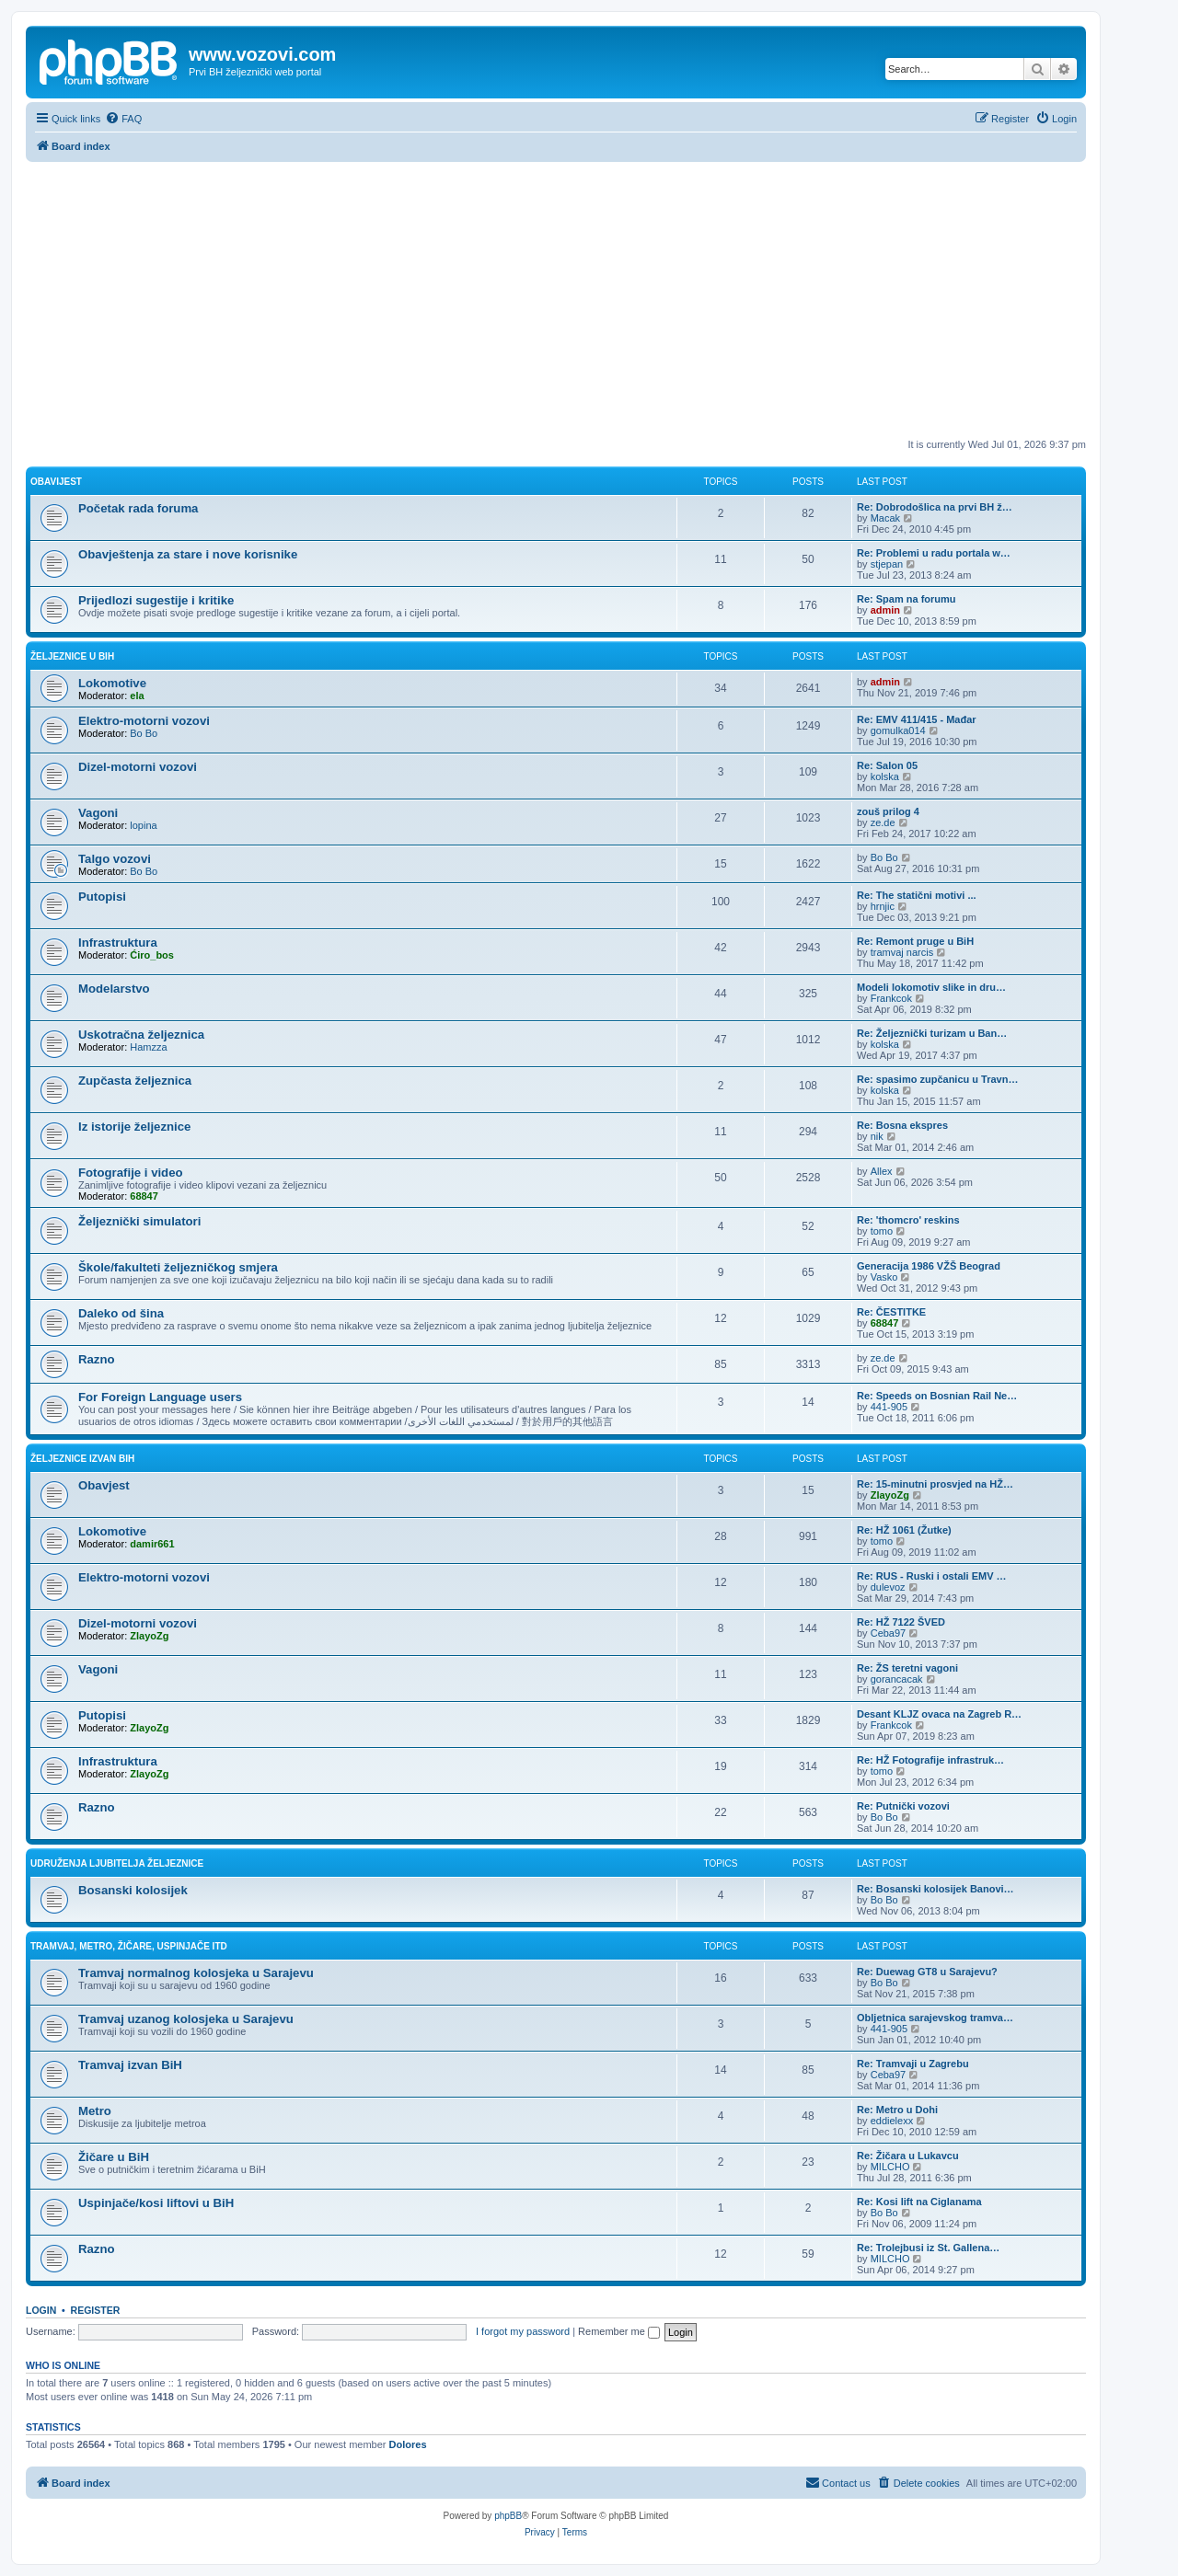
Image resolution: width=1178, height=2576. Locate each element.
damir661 (152, 1543)
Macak (885, 517)
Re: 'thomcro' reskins (908, 1219)
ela (137, 695)
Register (96, 2310)
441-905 (889, 1406)
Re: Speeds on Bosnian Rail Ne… (937, 1395)
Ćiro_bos (152, 954)
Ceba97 (889, 1633)
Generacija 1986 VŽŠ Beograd (928, 1265)
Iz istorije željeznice (134, 1126)
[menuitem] (123, 119)
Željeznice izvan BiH (82, 1459)
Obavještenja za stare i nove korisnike (187, 554)
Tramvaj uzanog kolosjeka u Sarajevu (186, 2019)
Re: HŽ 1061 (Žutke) (904, 1529)
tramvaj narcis (902, 952)
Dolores (408, 2444)
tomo (882, 1230)
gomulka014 (898, 730)
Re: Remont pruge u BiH (915, 941)
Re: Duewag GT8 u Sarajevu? (927, 1971)
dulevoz (888, 1587)
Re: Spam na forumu (906, 598)
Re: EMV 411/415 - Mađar (916, 719)
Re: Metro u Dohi (897, 2109)
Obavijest (56, 482)
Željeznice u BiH (72, 656)
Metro (94, 2111)
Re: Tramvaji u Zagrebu (913, 2063)
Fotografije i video (130, 1172)
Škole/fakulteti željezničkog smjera (178, 1267)
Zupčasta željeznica (134, 1080)
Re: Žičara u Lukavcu (908, 2155)
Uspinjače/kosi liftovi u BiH (156, 2203)
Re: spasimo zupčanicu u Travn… (937, 1079)
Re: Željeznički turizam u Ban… (932, 1033)
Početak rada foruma (138, 508)
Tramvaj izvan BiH (130, 2065)
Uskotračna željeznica (141, 1034)
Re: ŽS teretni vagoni (907, 1667)
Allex (882, 1171)
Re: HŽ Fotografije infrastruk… (930, 1759)
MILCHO (890, 2166)
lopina (143, 825)
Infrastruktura (117, 942)
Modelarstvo (114, 988)
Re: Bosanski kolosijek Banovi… (935, 1888)
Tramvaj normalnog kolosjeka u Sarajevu (196, 1973)
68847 (144, 1196)
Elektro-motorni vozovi (144, 721)
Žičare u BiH (113, 2157)
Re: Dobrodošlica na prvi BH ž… (934, 506)
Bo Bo (143, 733)
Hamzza (148, 1046)
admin (885, 609)
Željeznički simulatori (139, 1221)
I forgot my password (523, 2331)
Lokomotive (112, 683)
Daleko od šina (121, 1313)
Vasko (884, 1276)
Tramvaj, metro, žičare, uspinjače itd (128, 1946)
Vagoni (98, 813)
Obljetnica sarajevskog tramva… (935, 2017)
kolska (885, 776)
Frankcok (891, 998)
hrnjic (883, 906)
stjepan (887, 563)
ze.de (883, 822)
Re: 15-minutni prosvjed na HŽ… (935, 1483)
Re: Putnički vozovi (903, 1805)
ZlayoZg (890, 1495)
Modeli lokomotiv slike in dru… (931, 987)
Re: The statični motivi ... (916, 895)
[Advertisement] (556, 300)
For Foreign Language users (160, 1397)
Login (41, 2310)
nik (877, 1136)
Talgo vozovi (114, 859)
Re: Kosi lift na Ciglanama (919, 2201)
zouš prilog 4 (888, 811)
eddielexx (892, 2120)
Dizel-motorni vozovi (137, 767)
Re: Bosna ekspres (902, 1125)
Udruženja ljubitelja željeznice (116, 1863)
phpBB (508, 2516)
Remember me (619, 2331)
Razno (96, 1359)
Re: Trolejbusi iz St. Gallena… (928, 2247)
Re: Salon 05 (887, 765)
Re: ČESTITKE (891, 1311)
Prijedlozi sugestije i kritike (156, 600)
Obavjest (104, 1485)
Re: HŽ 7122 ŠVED (901, 1621)
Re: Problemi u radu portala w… (934, 552)
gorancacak (897, 1679)
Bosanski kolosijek (133, 1890)
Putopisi (102, 896)
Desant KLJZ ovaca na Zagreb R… (939, 1713)
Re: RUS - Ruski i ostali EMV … (932, 1575)
